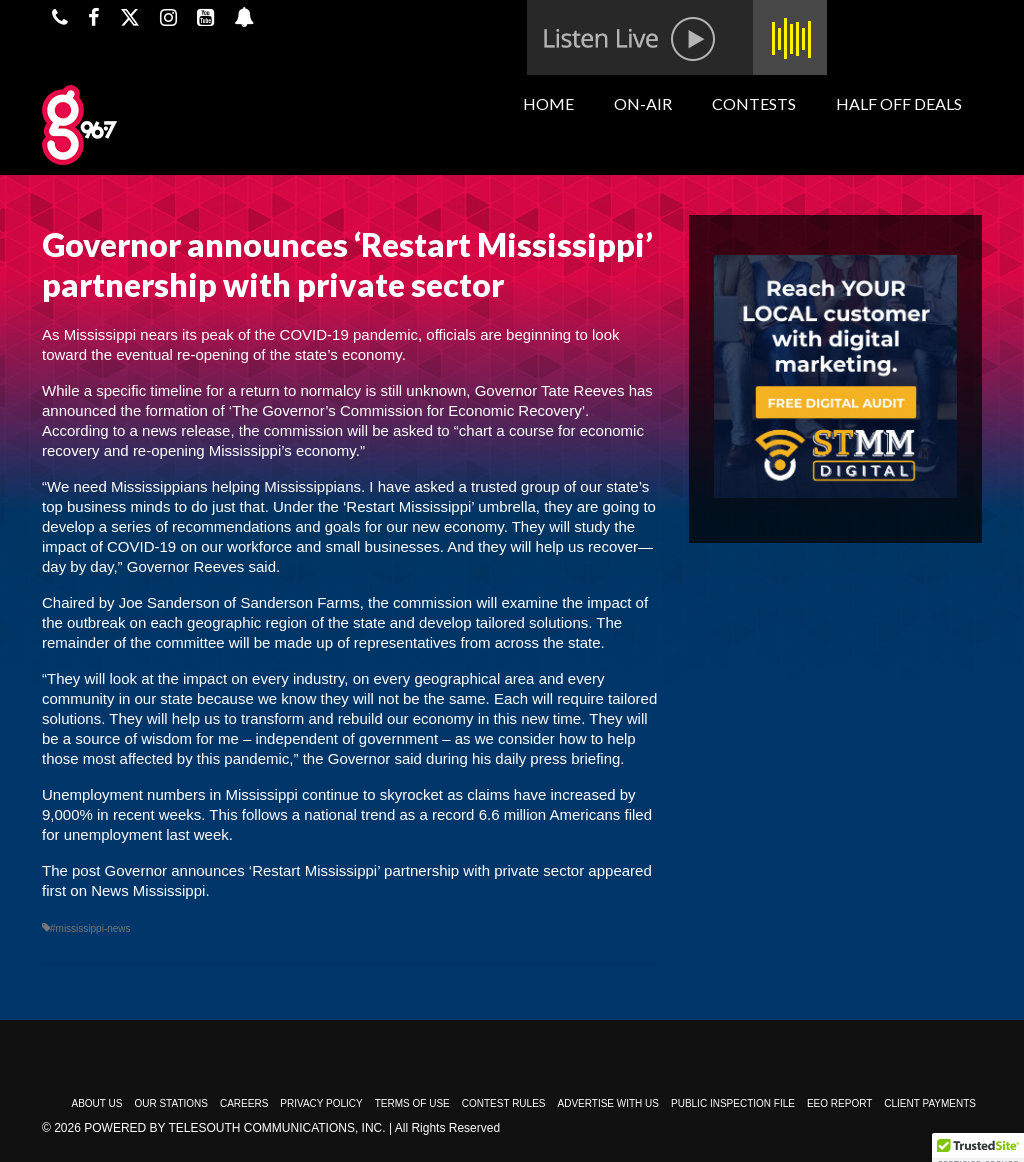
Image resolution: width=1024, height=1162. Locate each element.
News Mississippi (148, 890)
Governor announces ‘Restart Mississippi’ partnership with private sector (345, 870)
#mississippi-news (90, 928)
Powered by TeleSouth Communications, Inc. (234, 1128)
